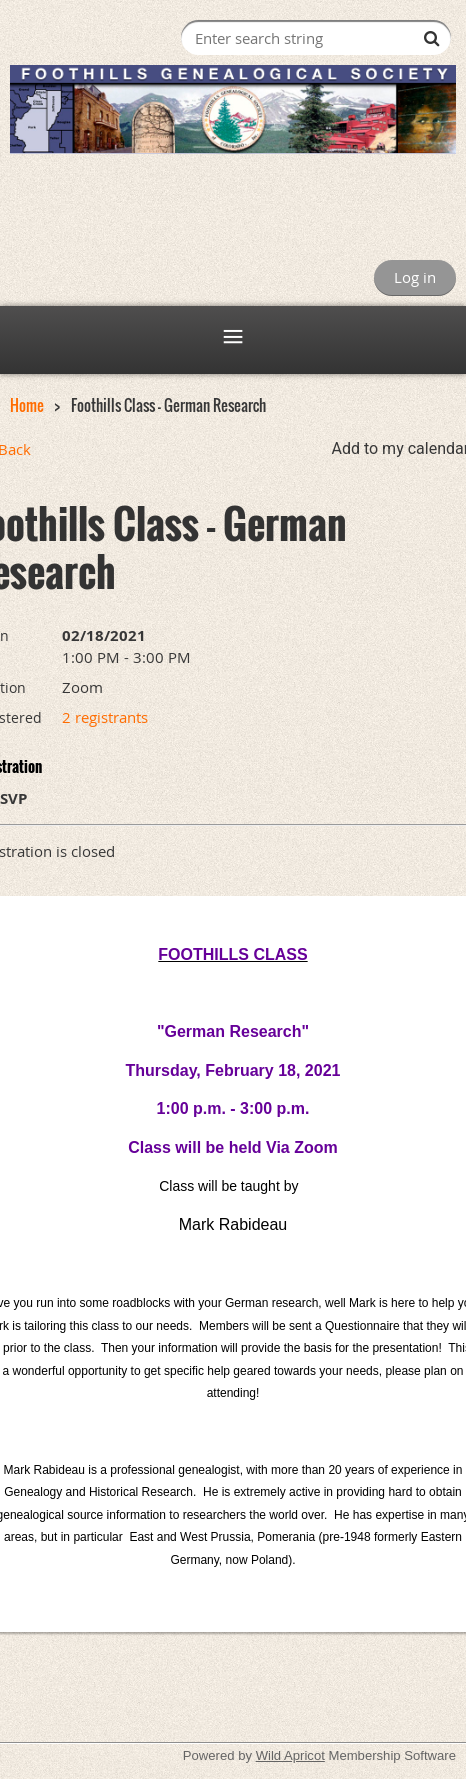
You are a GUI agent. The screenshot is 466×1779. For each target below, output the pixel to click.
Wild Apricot (290, 1755)
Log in (415, 277)
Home (27, 405)
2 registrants (105, 717)
